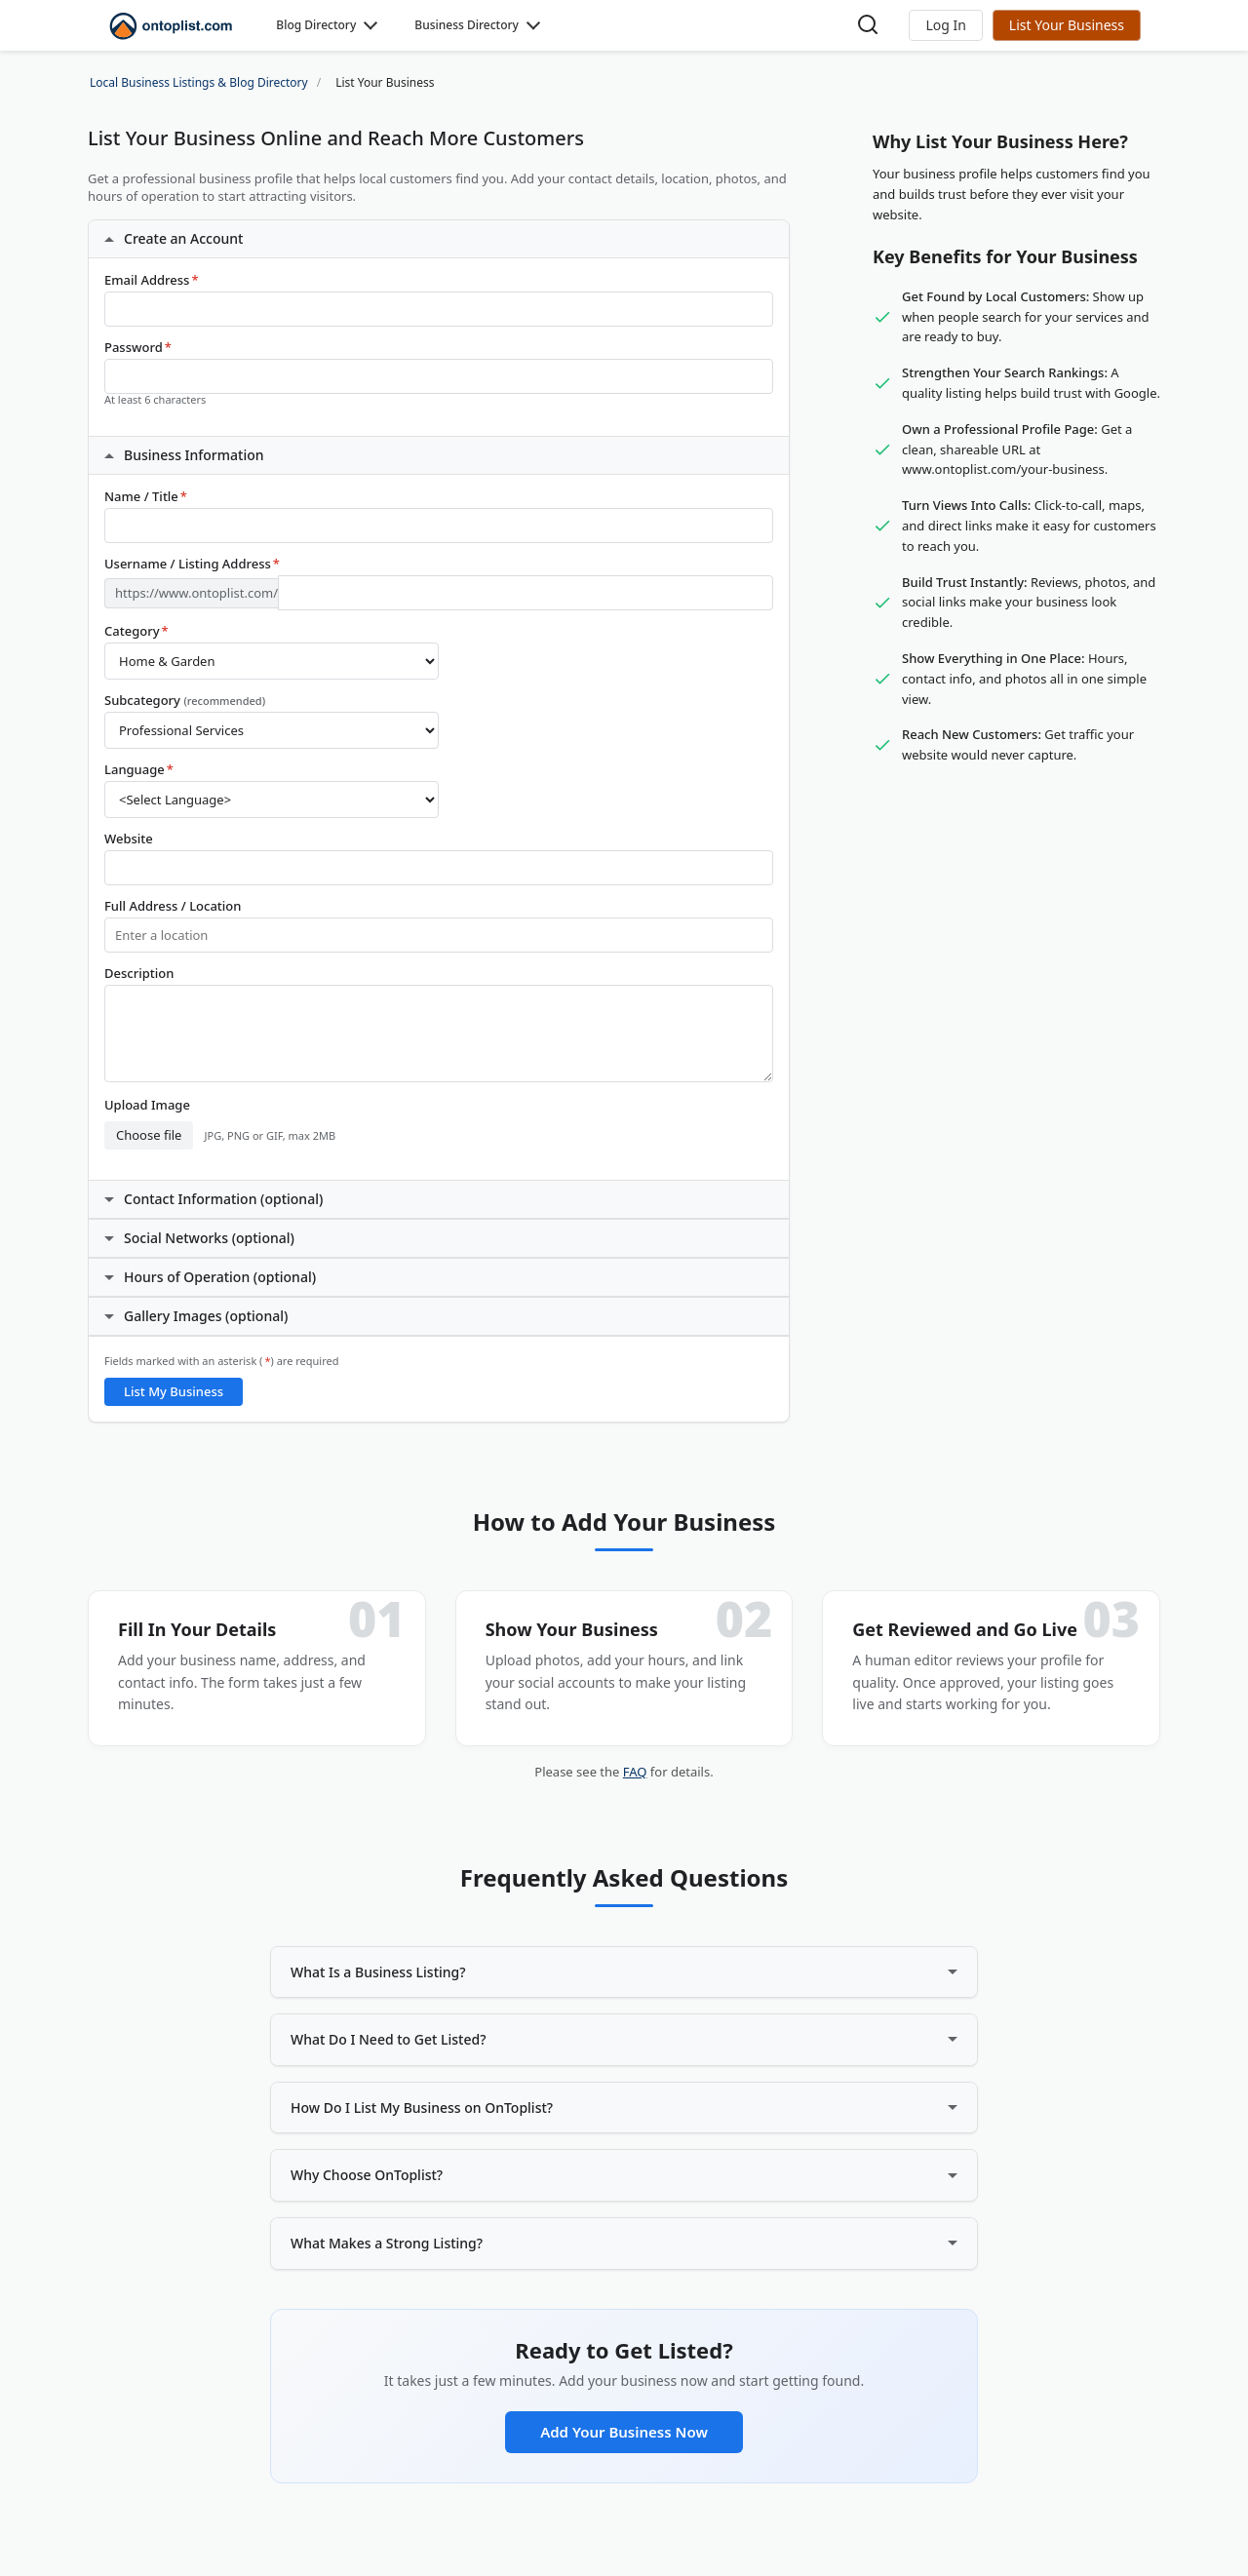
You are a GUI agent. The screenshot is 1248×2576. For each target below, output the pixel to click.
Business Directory (466, 25)
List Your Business (1066, 25)
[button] (945, 25)
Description (139, 973)
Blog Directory (316, 25)
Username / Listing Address (192, 564)
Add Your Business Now (624, 2431)
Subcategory (184, 700)
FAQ (635, 1771)
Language (139, 769)
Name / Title (145, 496)
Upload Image (147, 1105)
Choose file (148, 1135)
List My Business (173, 1391)
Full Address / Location (172, 906)
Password (138, 347)
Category (136, 631)
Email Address (151, 280)
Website (128, 839)
